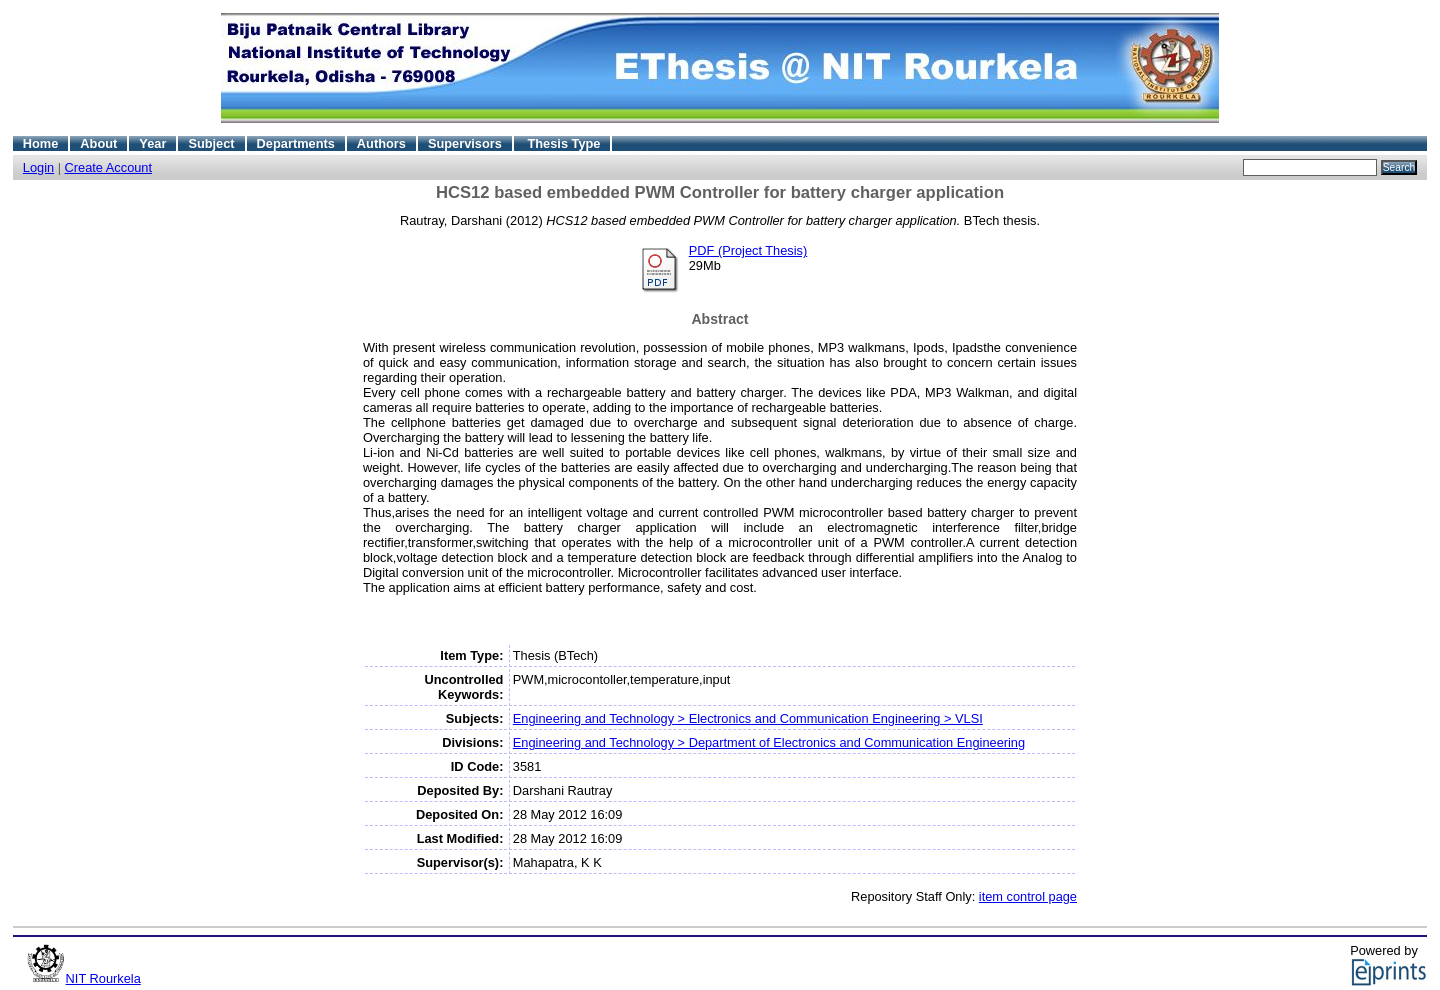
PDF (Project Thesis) (748, 250)
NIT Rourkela (103, 978)
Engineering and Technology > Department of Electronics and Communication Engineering (769, 742)
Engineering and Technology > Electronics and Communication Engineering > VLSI (748, 718)
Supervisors (465, 143)
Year (152, 143)
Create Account (109, 167)
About (98, 143)
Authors (381, 143)
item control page (1028, 896)
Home (41, 143)
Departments (296, 143)
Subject (211, 143)
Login (38, 167)
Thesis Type (563, 143)
